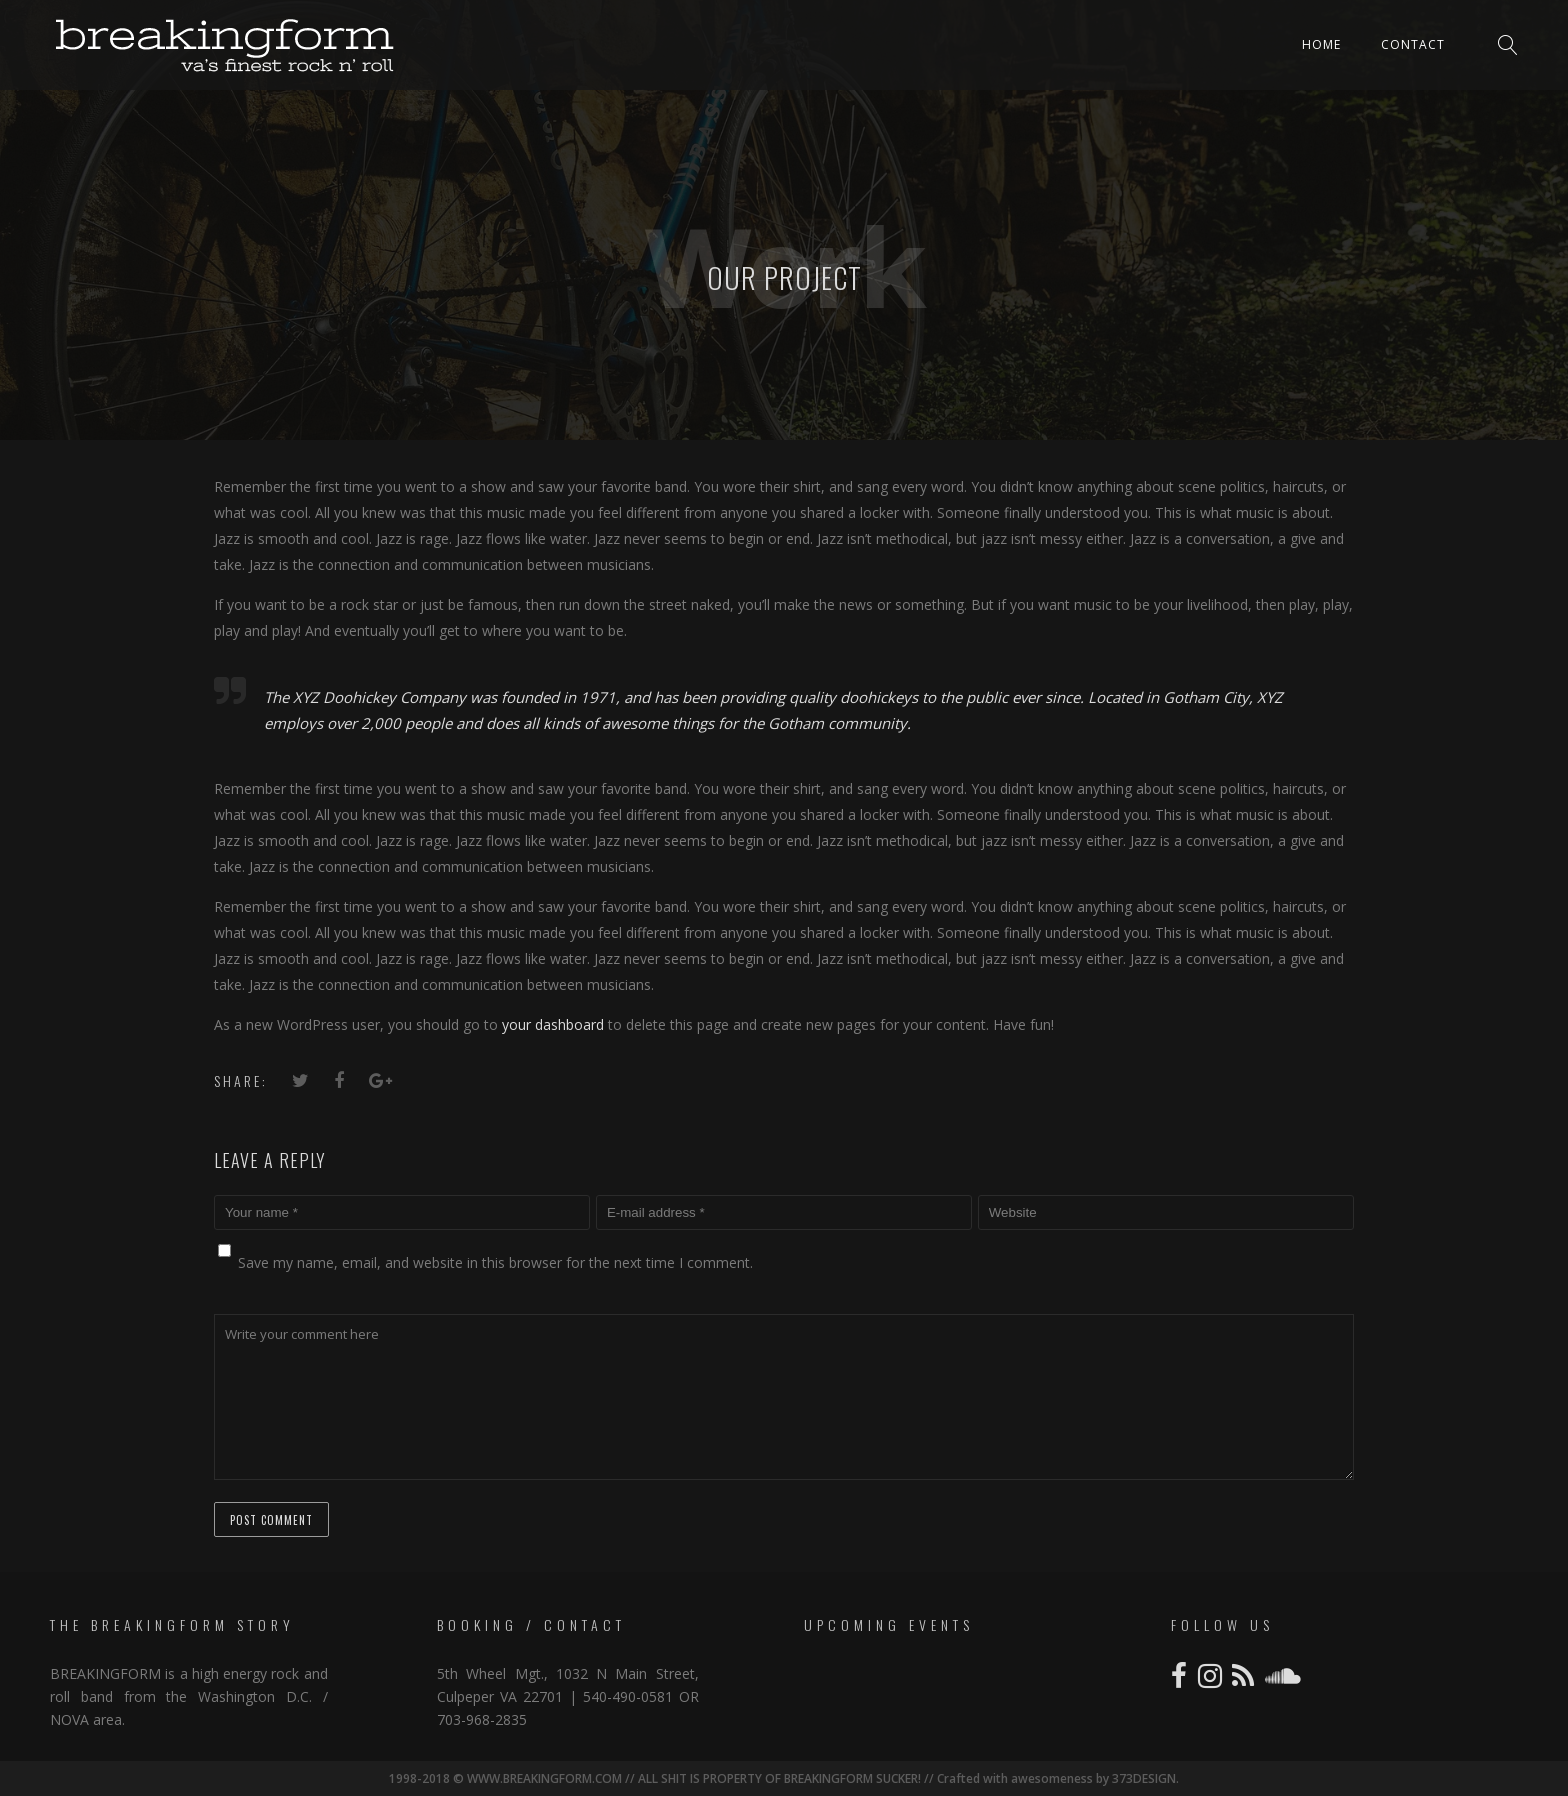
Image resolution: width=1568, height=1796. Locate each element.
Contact (1413, 44)
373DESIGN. (1144, 1778)
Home (1321, 44)
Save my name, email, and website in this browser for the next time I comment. (495, 1262)
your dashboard (553, 1024)
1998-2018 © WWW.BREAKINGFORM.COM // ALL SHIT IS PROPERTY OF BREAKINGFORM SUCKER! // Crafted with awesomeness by (749, 1778)
